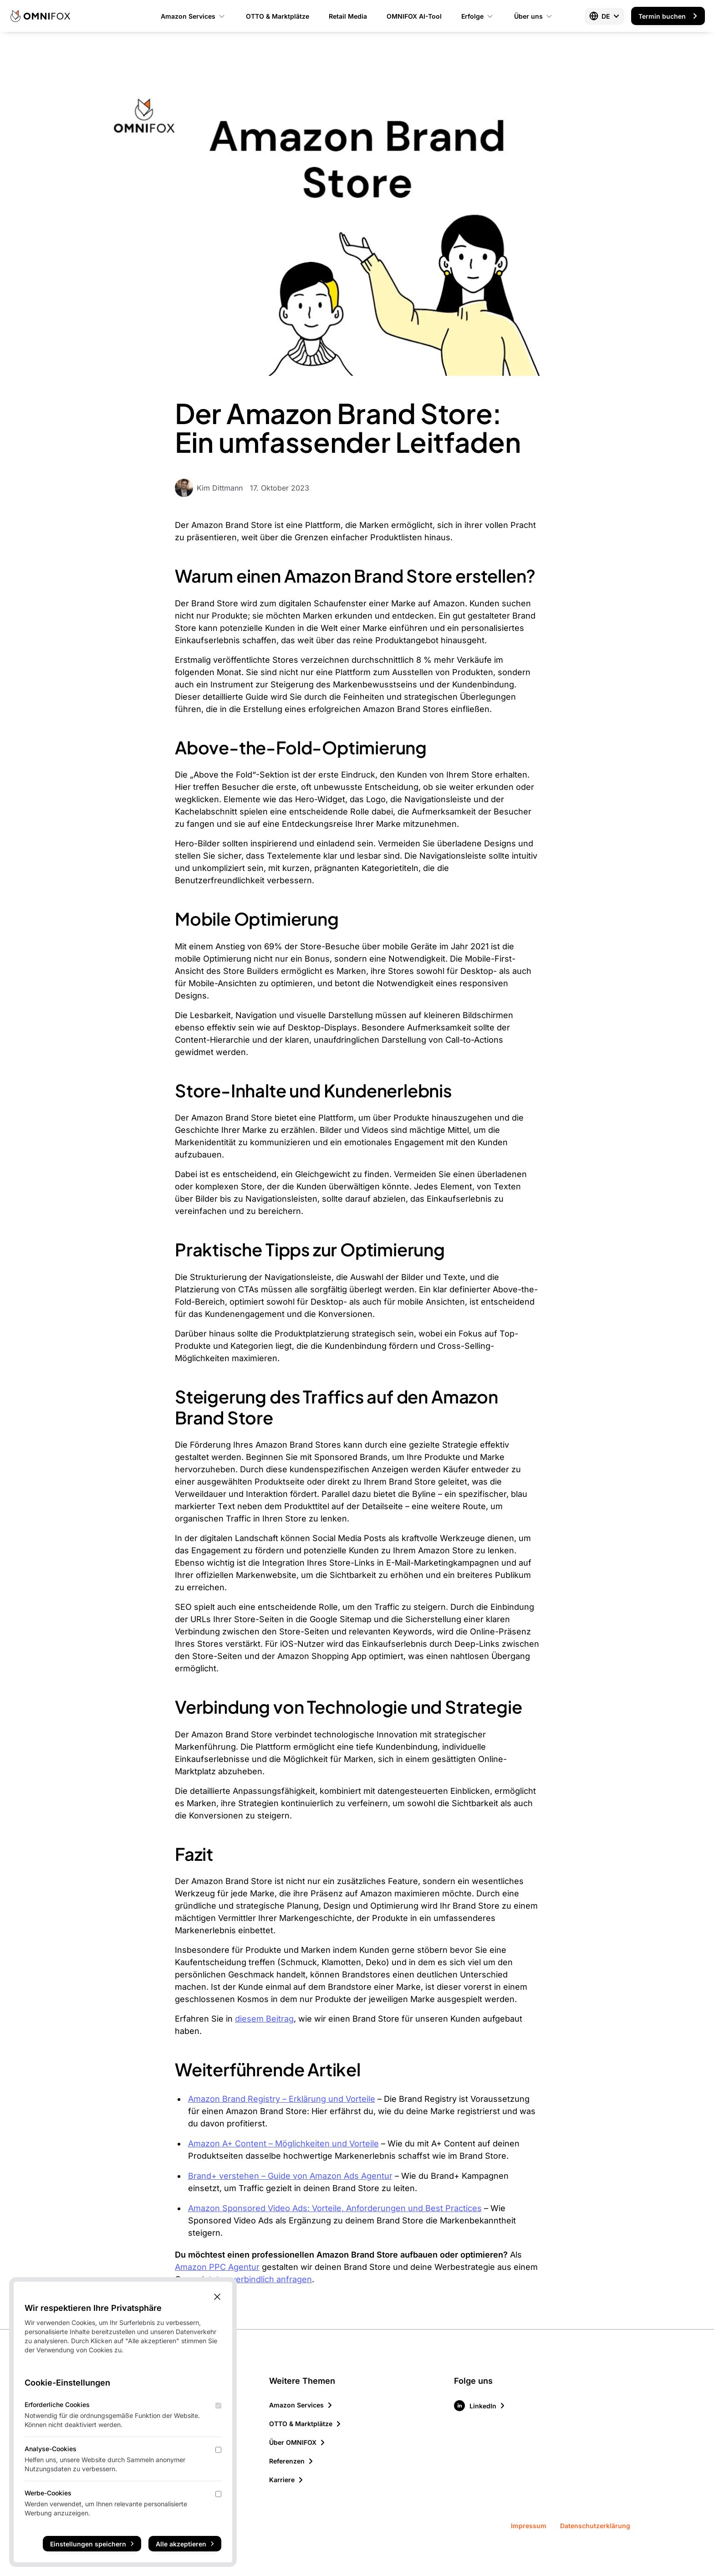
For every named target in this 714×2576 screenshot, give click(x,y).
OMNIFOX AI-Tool (414, 16)
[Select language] (604, 16)
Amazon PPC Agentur (217, 2267)
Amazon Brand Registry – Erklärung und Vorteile (281, 2099)
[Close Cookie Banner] (217, 2296)
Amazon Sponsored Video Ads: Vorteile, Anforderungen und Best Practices (335, 2208)
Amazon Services (193, 16)
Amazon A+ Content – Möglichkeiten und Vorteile (283, 2143)
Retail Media (348, 16)
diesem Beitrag (264, 2018)
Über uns (534, 16)
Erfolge (478, 16)
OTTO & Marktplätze (277, 16)
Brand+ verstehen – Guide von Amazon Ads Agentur (290, 2176)
